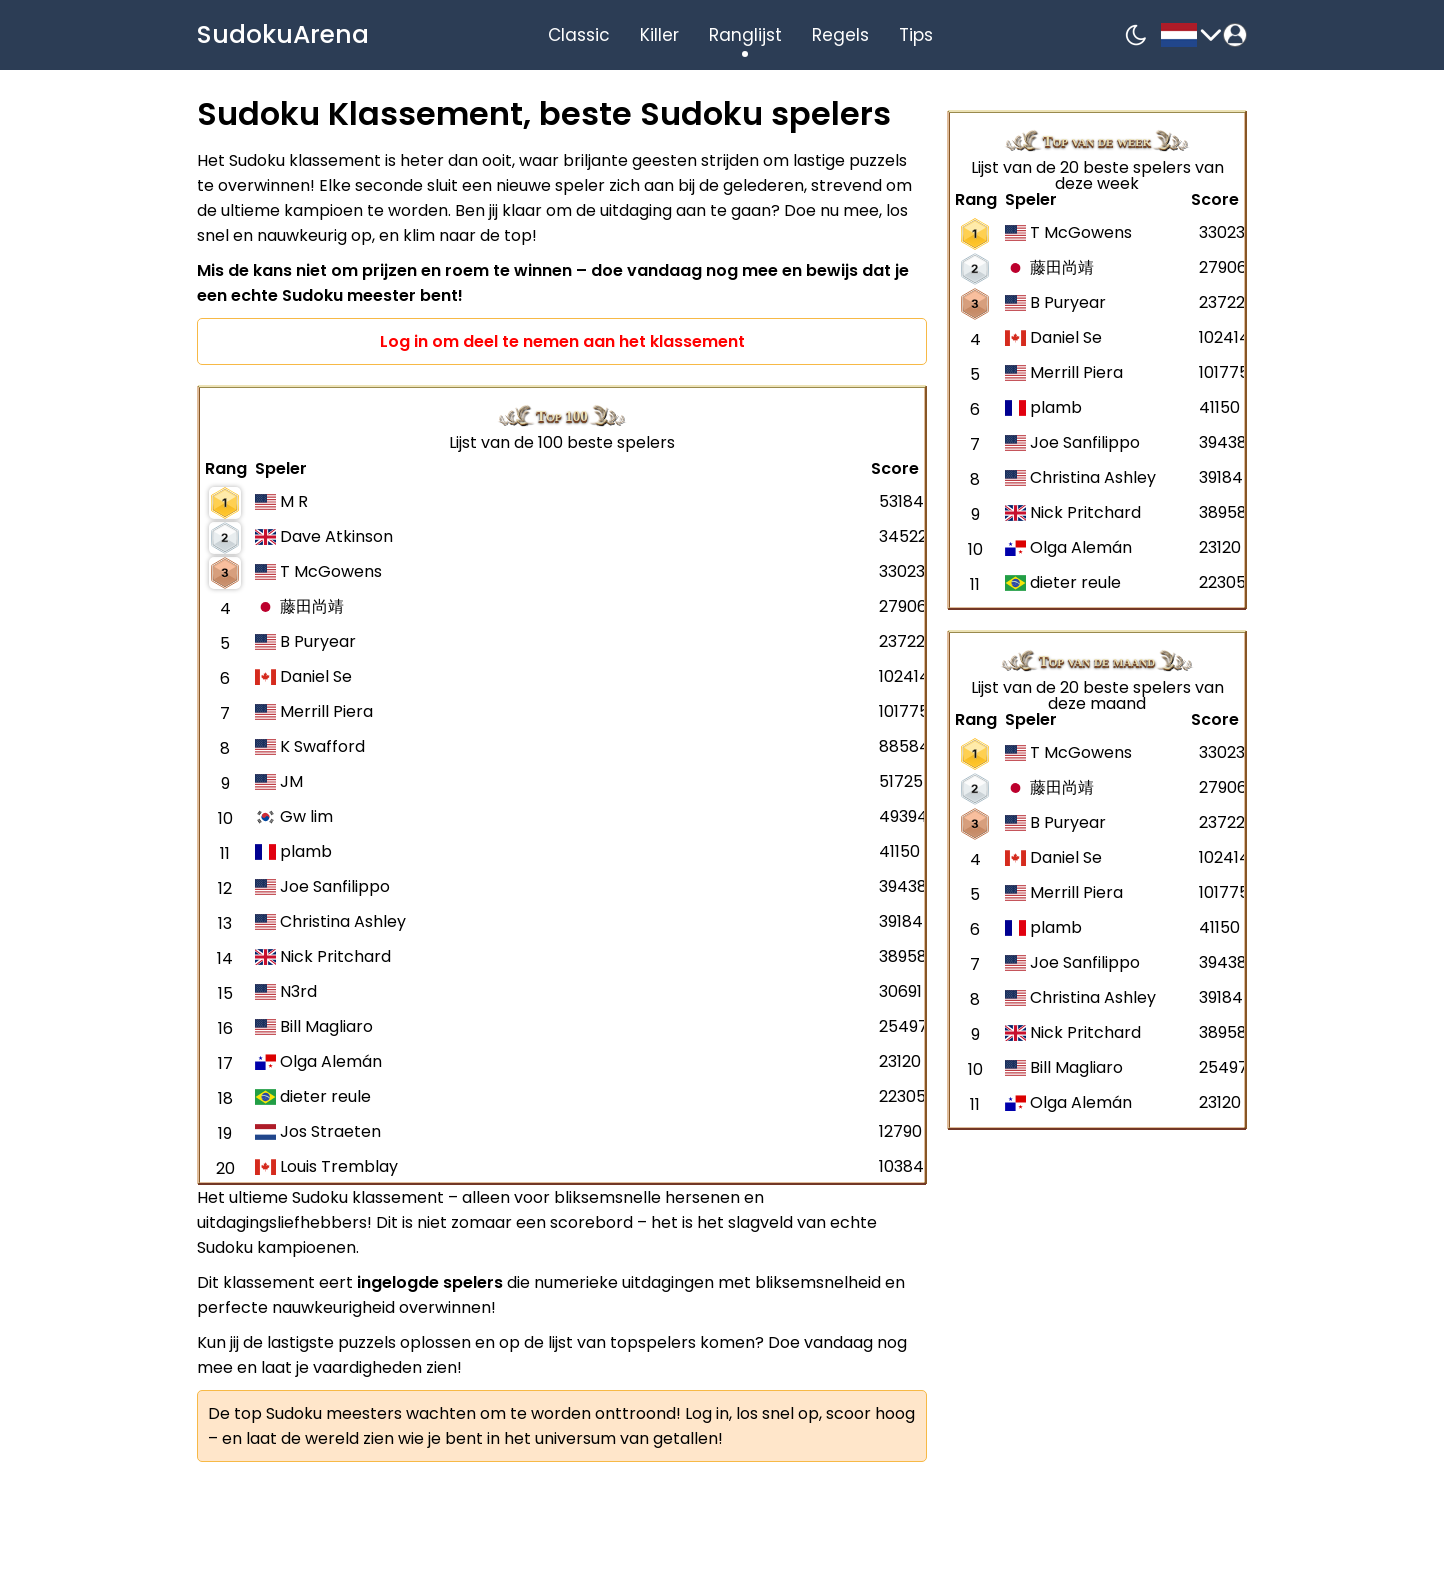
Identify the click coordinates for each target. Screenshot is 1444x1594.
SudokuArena (283, 34)
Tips (916, 35)
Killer (659, 35)
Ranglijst (745, 35)
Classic (579, 35)
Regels (840, 35)
